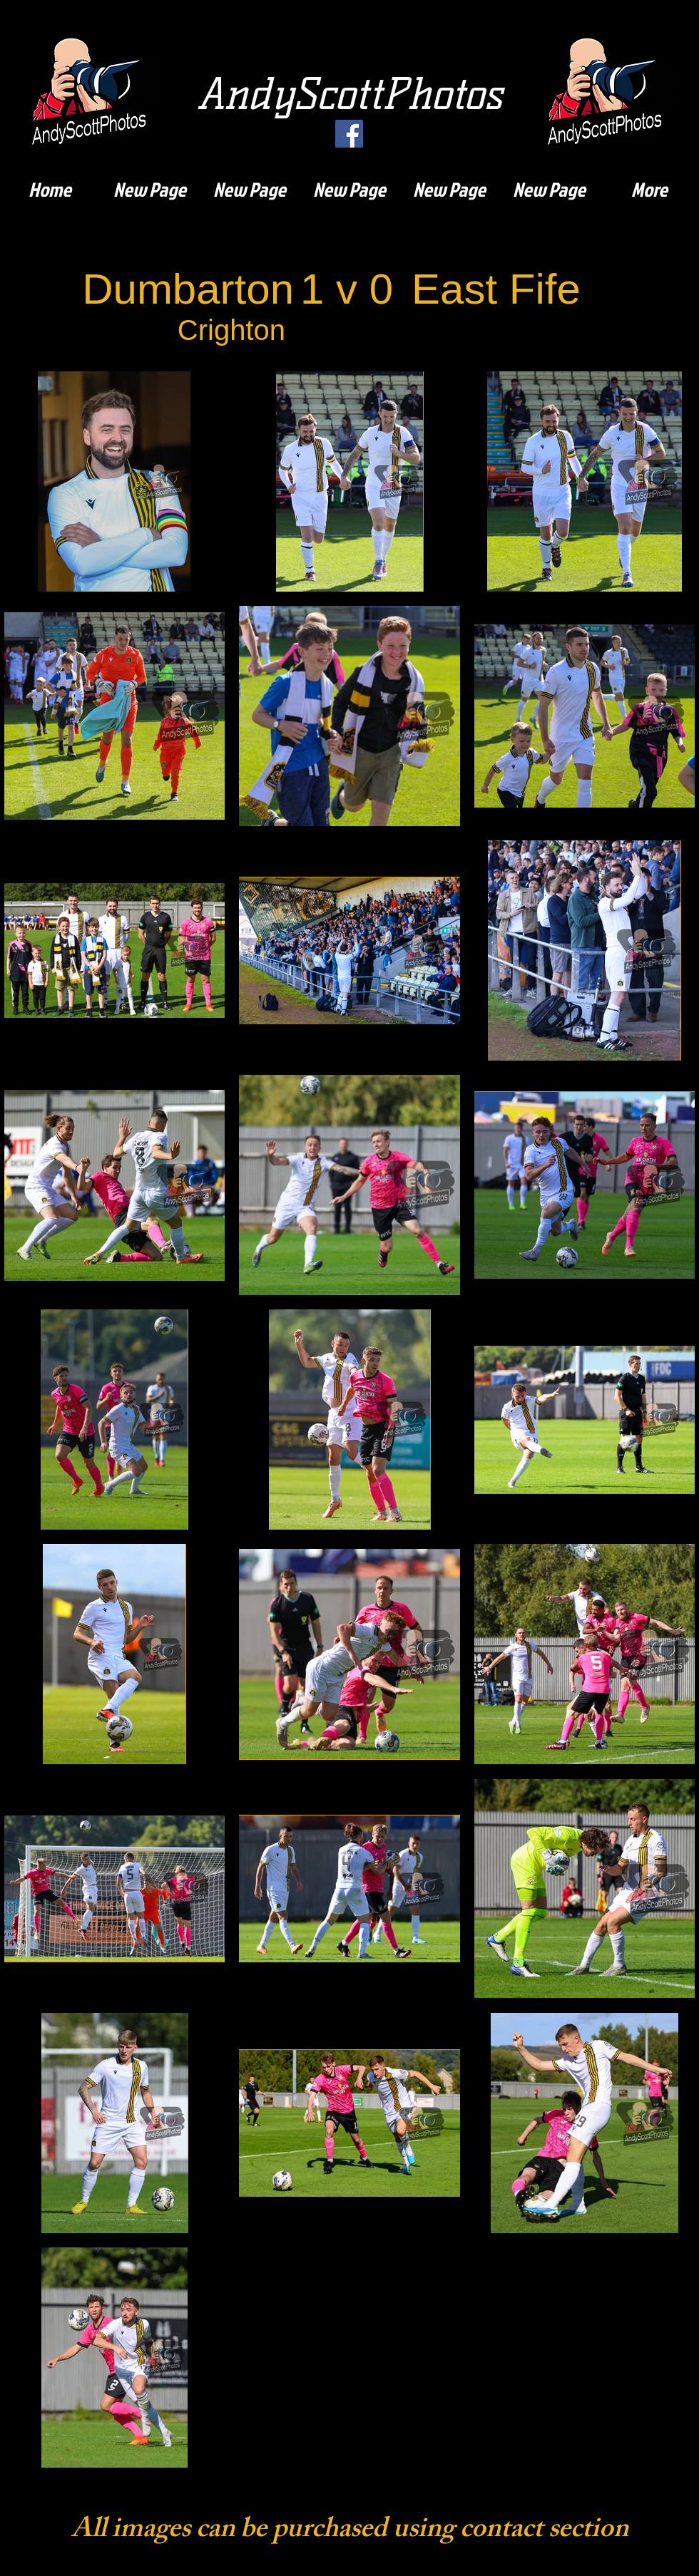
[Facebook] (349, 134)
